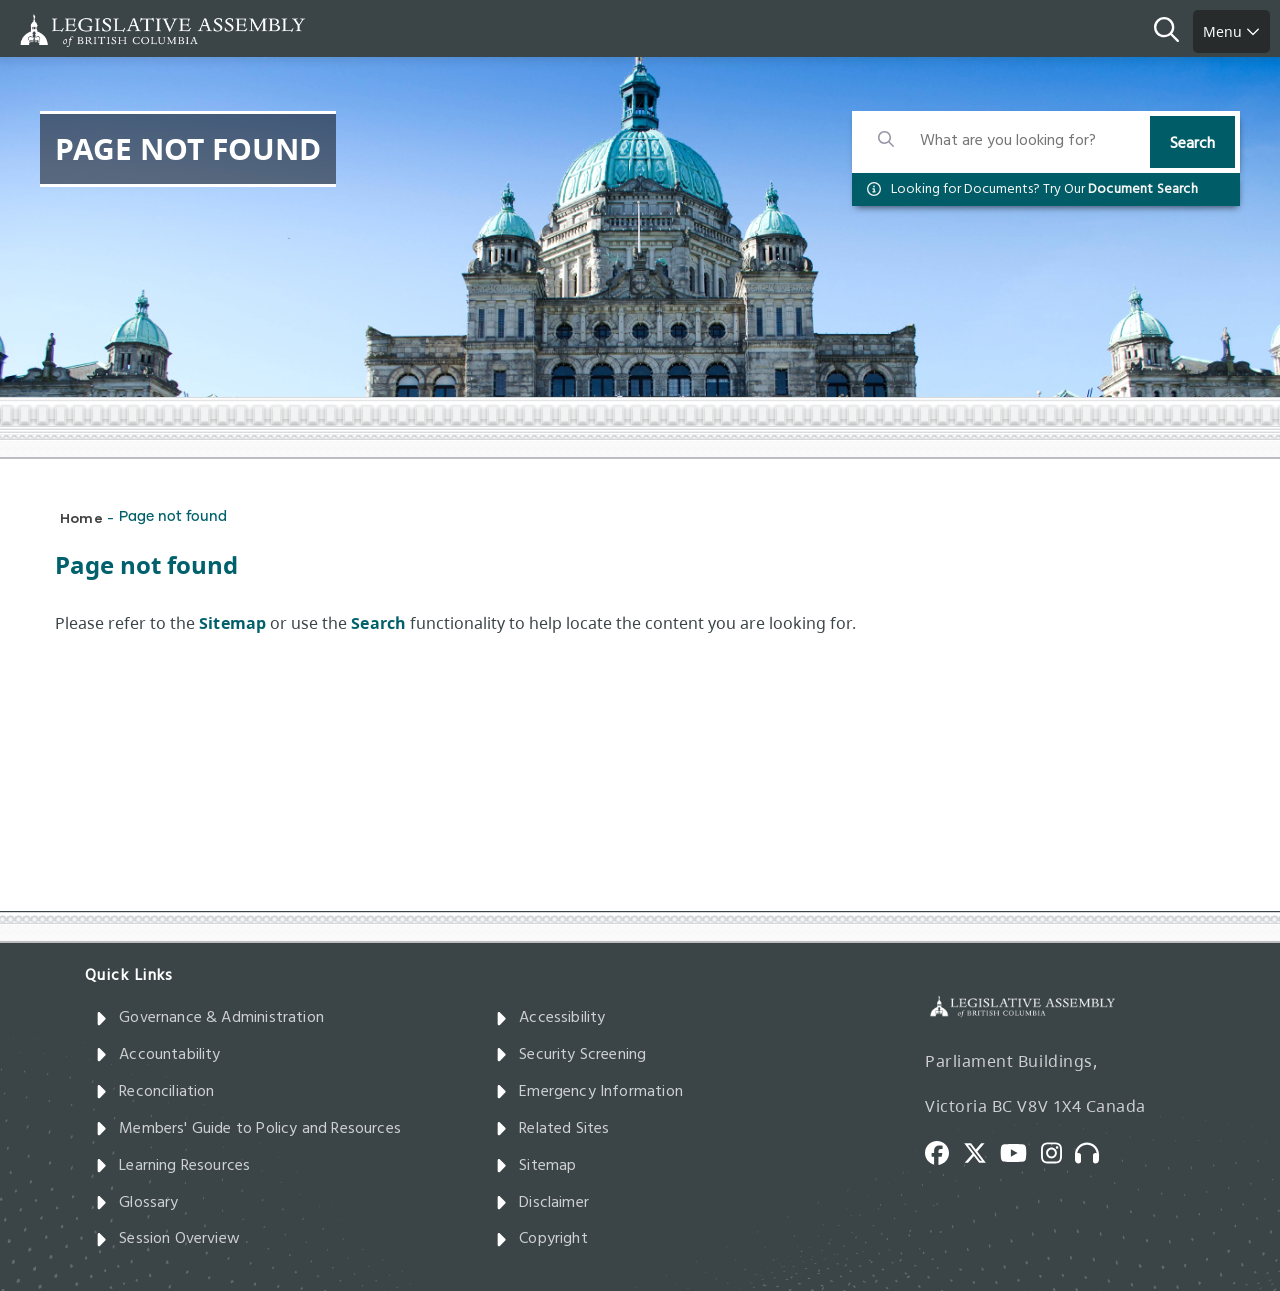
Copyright (541, 1239)
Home (81, 517)
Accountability (158, 1055)
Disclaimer (542, 1203)
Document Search (1143, 189)
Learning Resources (172, 1166)
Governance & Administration (209, 1018)
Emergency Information (589, 1092)
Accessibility (550, 1018)
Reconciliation (155, 1092)
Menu (1231, 31)
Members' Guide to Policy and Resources (248, 1129)
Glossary (137, 1203)
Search (1192, 144)
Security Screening (570, 1055)
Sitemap (535, 1166)
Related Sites (552, 1129)
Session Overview (167, 1239)
